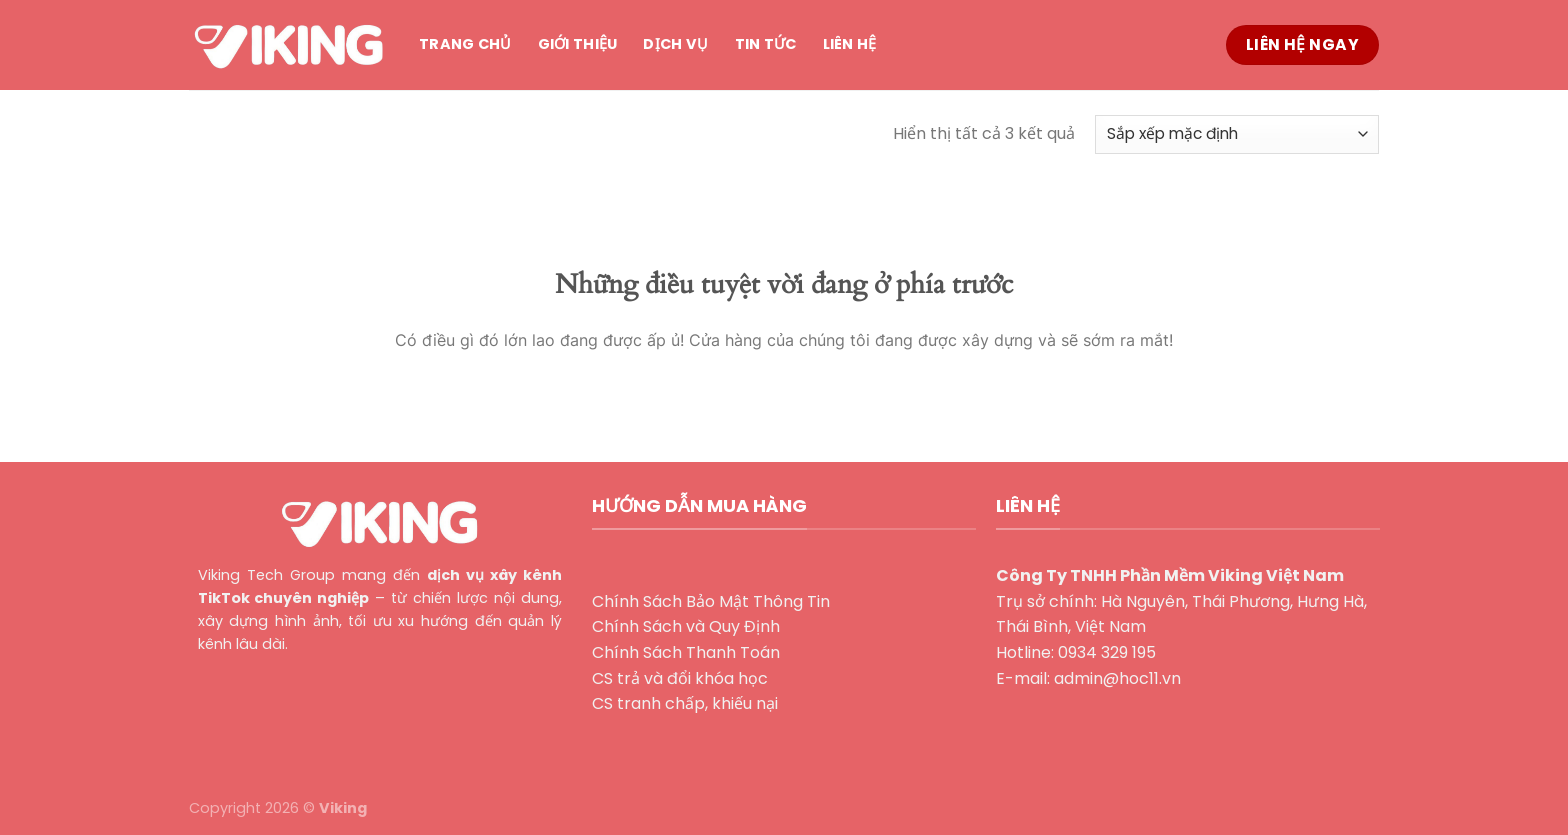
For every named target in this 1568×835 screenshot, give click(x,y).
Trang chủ (465, 44)
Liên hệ (850, 44)
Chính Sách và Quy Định (686, 626)
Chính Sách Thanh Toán (686, 652)
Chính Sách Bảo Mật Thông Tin (711, 601)
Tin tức (766, 44)
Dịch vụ (675, 44)
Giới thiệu (578, 44)
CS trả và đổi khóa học (680, 678)
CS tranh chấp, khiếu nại (685, 703)
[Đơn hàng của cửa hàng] (1237, 134)
